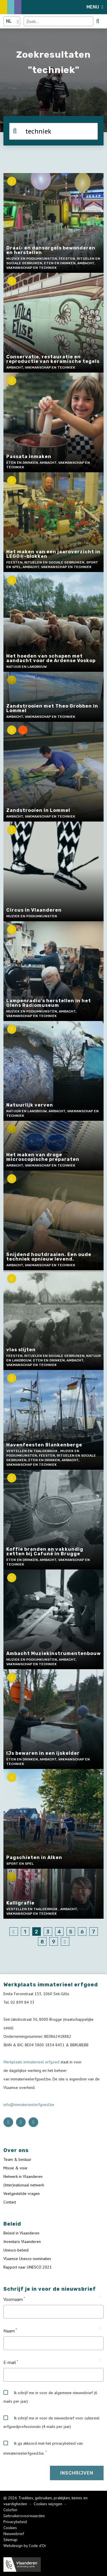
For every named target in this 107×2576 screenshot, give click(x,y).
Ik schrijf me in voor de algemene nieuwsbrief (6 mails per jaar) (50, 2397)
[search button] (97, 21)
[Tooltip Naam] (100, 2329)
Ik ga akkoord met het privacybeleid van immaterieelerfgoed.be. (43, 2448)
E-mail (9, 2362)
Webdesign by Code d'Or (24, 2545)
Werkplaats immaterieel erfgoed (31, 2061)
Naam (9, 2331)
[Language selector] (11, 21)
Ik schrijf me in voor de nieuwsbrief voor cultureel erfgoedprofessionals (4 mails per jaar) (51, 2422)
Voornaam (13, 2299)
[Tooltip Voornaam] (100, 2297)
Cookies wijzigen (48, 2503)
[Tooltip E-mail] (100, 2360)
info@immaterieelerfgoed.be (28, 2104)
